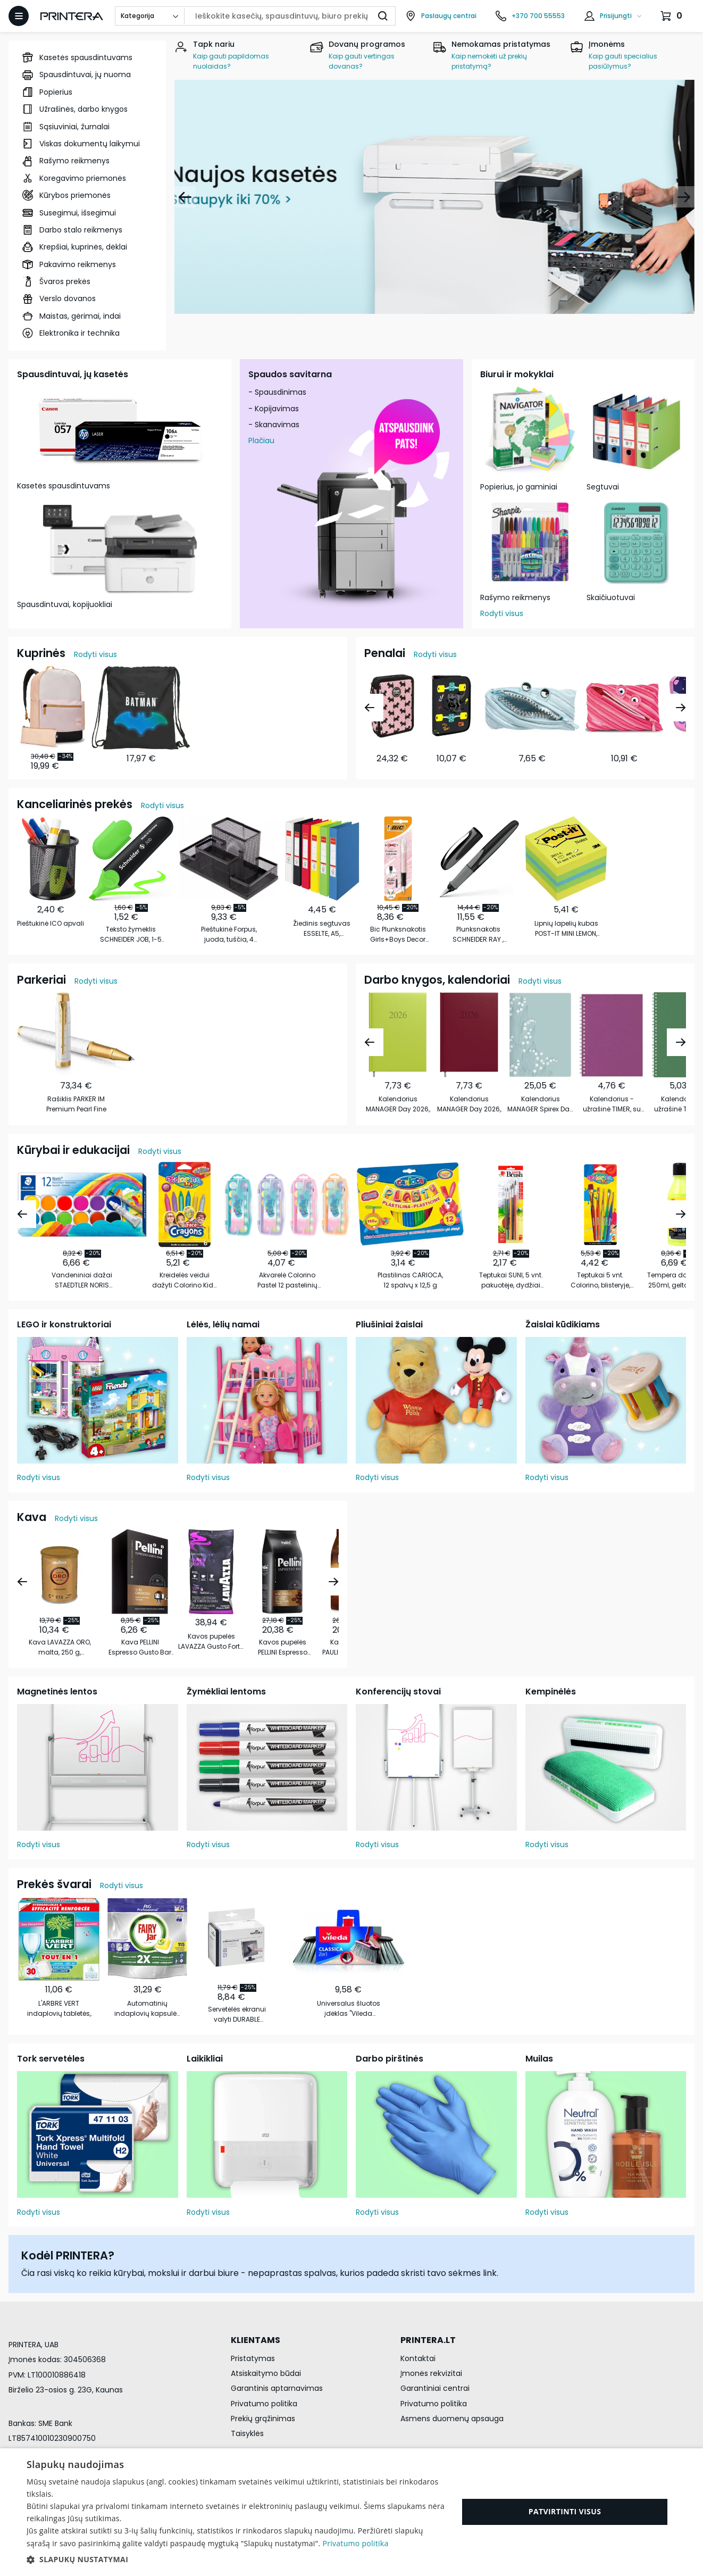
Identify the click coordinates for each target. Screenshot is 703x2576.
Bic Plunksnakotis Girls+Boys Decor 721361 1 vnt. (398, 934)
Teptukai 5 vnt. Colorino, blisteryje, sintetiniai (600, 1280)
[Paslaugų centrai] (441, 16)
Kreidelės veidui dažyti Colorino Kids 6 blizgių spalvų (184, 1280)
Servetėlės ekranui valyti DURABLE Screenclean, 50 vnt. (237, 2014)
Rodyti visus (501, 613)
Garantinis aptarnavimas (277, 2388)
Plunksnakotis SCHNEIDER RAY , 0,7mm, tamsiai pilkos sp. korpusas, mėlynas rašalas (478, 934)
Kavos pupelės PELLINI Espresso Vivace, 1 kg (282, 1647)
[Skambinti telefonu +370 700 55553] (530, 16)
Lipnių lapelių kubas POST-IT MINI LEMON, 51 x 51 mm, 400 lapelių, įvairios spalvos (566, 928)
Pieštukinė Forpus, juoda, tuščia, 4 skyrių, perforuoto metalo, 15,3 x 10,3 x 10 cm (228, 934)
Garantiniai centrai (435, 2388)
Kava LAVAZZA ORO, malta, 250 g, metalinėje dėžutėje (59, 1647)
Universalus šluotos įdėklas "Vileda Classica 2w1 (348, 2008)
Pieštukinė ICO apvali (50, 923)
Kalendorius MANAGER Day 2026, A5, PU (469, 1104)
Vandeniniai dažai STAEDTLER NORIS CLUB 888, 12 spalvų (82, 1280)
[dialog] (351, 2512)
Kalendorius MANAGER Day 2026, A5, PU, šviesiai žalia (398, 1104)
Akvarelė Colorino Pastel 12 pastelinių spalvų (287, 1280)
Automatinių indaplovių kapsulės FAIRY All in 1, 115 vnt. (147, 2008)
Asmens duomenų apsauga (452, 2418)
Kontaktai (418, 2358)
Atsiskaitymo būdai (266, 2373)
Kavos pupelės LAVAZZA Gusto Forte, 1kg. (211, 1641)
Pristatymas (253, 2358)
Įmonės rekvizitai (431, 2373)
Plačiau (261, 440)
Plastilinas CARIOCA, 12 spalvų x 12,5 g (410, 1280)
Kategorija (137, 15)
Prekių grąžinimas (263, 2418)
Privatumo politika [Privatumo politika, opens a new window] (355, 2543)
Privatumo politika (264, 2403)
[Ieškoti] (383, 16)
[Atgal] (185, 196)
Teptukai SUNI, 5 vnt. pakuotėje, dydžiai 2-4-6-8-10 (511, 1280)
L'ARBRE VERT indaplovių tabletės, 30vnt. (59, 2008)
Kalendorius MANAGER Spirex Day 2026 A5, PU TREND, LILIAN (540, 1104)
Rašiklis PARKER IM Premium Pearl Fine (76, 1104)
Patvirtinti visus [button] (565, 2511)
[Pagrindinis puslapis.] (71, 16)
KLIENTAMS (255, 2340)
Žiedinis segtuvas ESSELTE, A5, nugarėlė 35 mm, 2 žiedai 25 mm (321, 928)
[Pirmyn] (683, 196)
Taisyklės (247, 2433)
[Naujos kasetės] (434, 197)
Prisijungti (616, 15)
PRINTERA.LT (428, 2340)
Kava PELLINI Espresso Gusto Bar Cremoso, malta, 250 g (139, 1647)
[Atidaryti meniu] (19, 16)
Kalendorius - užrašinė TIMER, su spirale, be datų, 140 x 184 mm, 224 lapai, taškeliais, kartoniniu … (612, 1104)
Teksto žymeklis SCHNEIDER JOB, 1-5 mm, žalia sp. (131, 934)
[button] (236, 2559)
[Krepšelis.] (672, 16)
